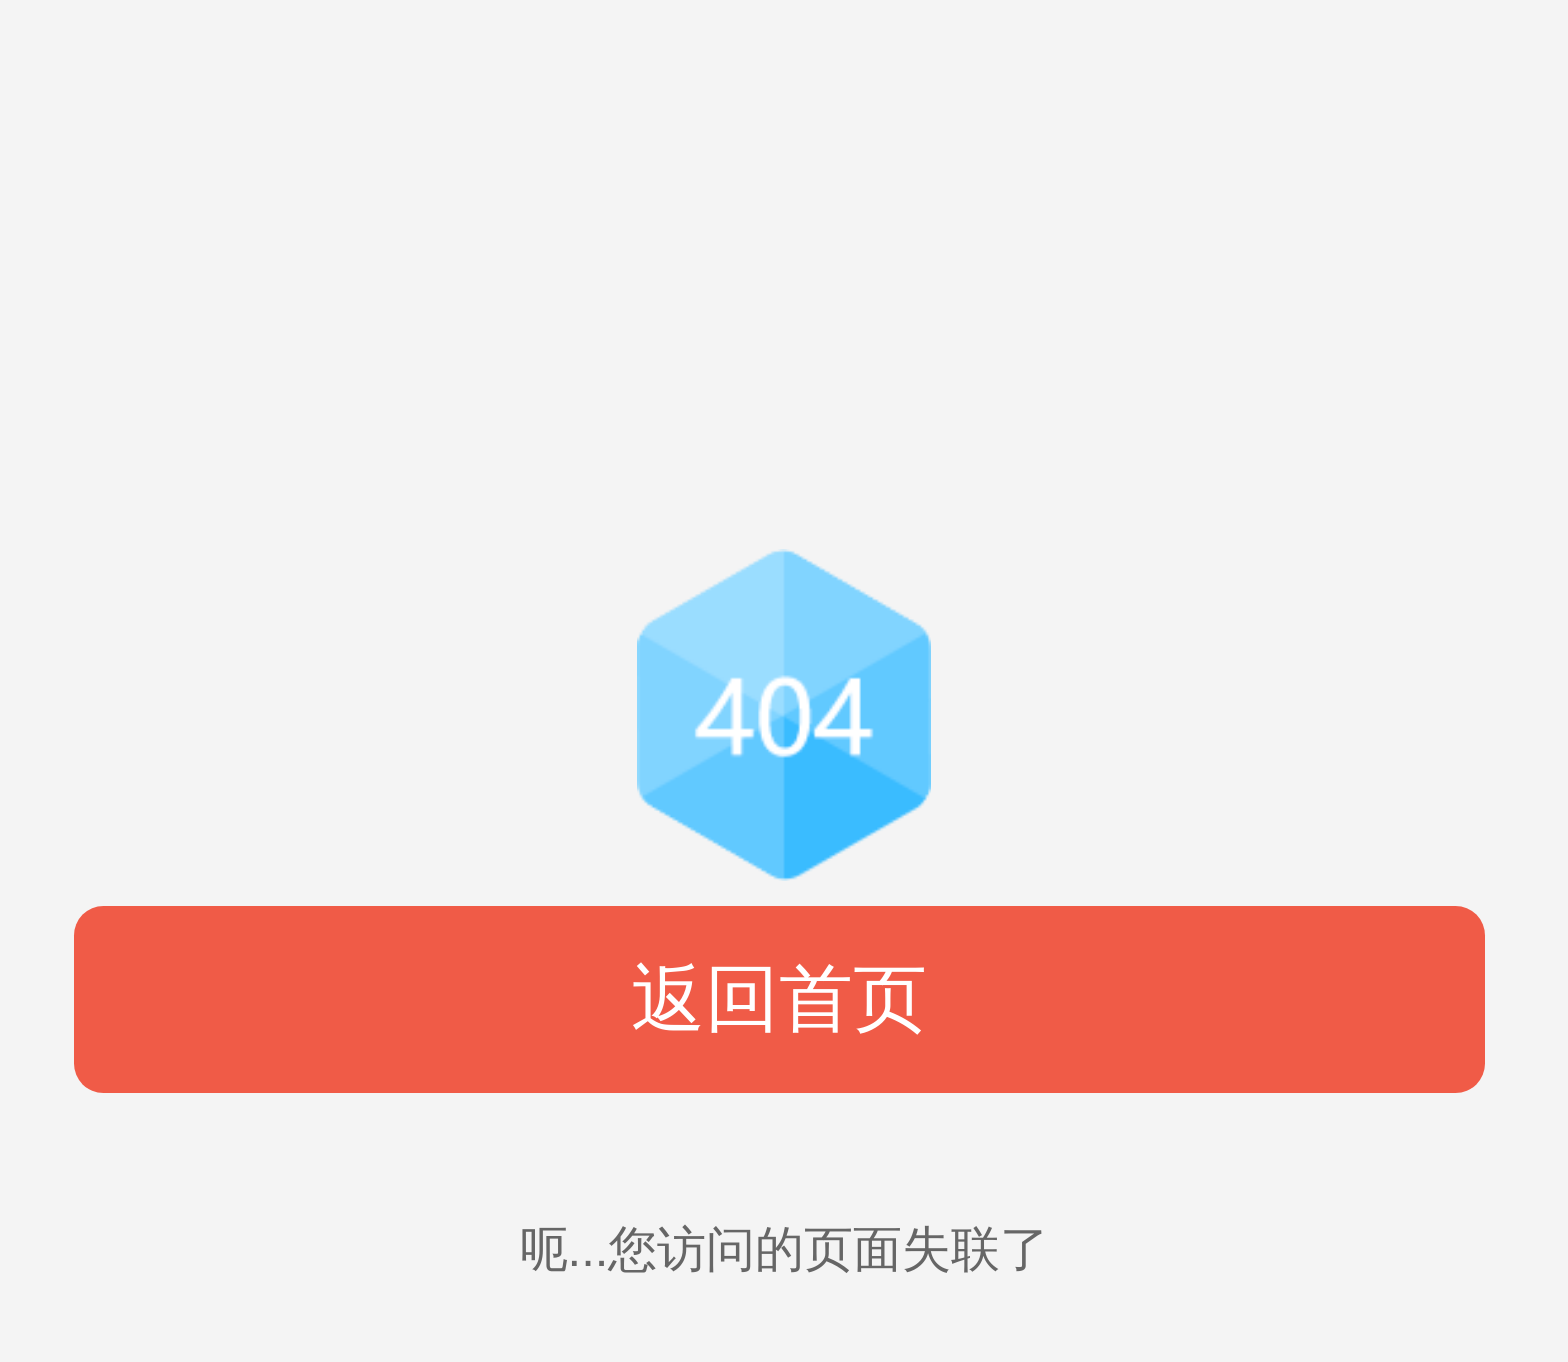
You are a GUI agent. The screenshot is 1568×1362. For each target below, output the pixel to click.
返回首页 (779, 998)
